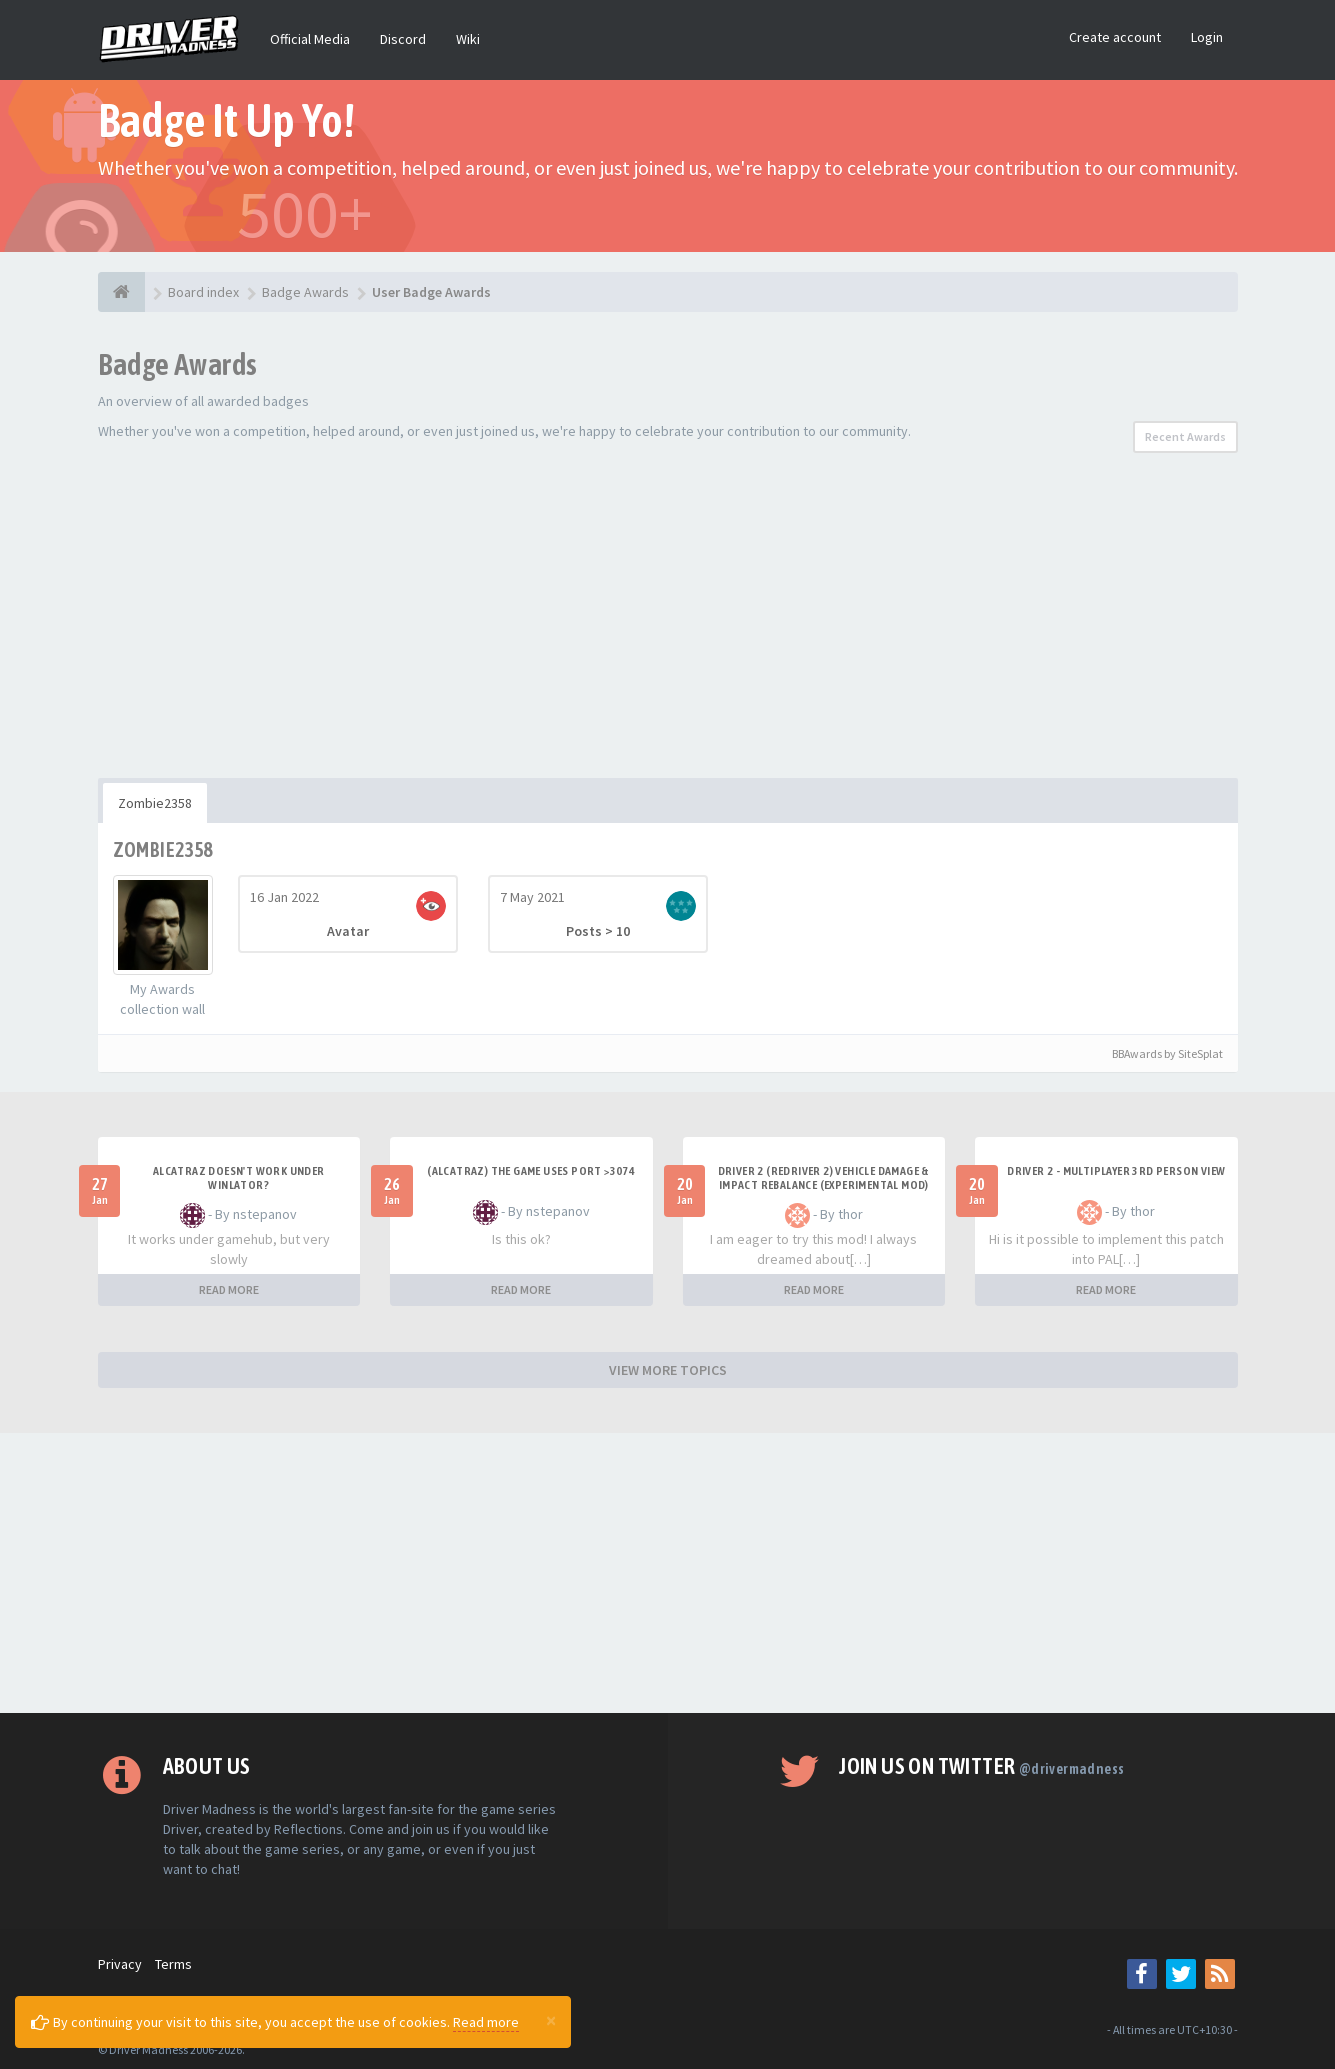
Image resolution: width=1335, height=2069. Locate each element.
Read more (486, 2022)
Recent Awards (1185, 436)
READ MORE (229, 1289)
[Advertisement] (668, 628)
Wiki (468, 39)
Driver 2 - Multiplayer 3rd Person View (1116, 1171)
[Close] (551, 2020)
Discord (403, 39)
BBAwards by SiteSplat (1159, 1053)
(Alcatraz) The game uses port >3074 (531, 1171)
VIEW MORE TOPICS (668, 1370)
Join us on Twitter (981, 1766)
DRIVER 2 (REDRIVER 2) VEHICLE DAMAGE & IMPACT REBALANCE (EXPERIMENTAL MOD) (824, 1178)
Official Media (310, 39)
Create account (1115, 37)
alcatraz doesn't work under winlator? (239, 1178)
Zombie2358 (155, 803)
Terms (173, 1964)
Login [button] (1207, 37)
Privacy (120, 1964)
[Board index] (121, 292)
